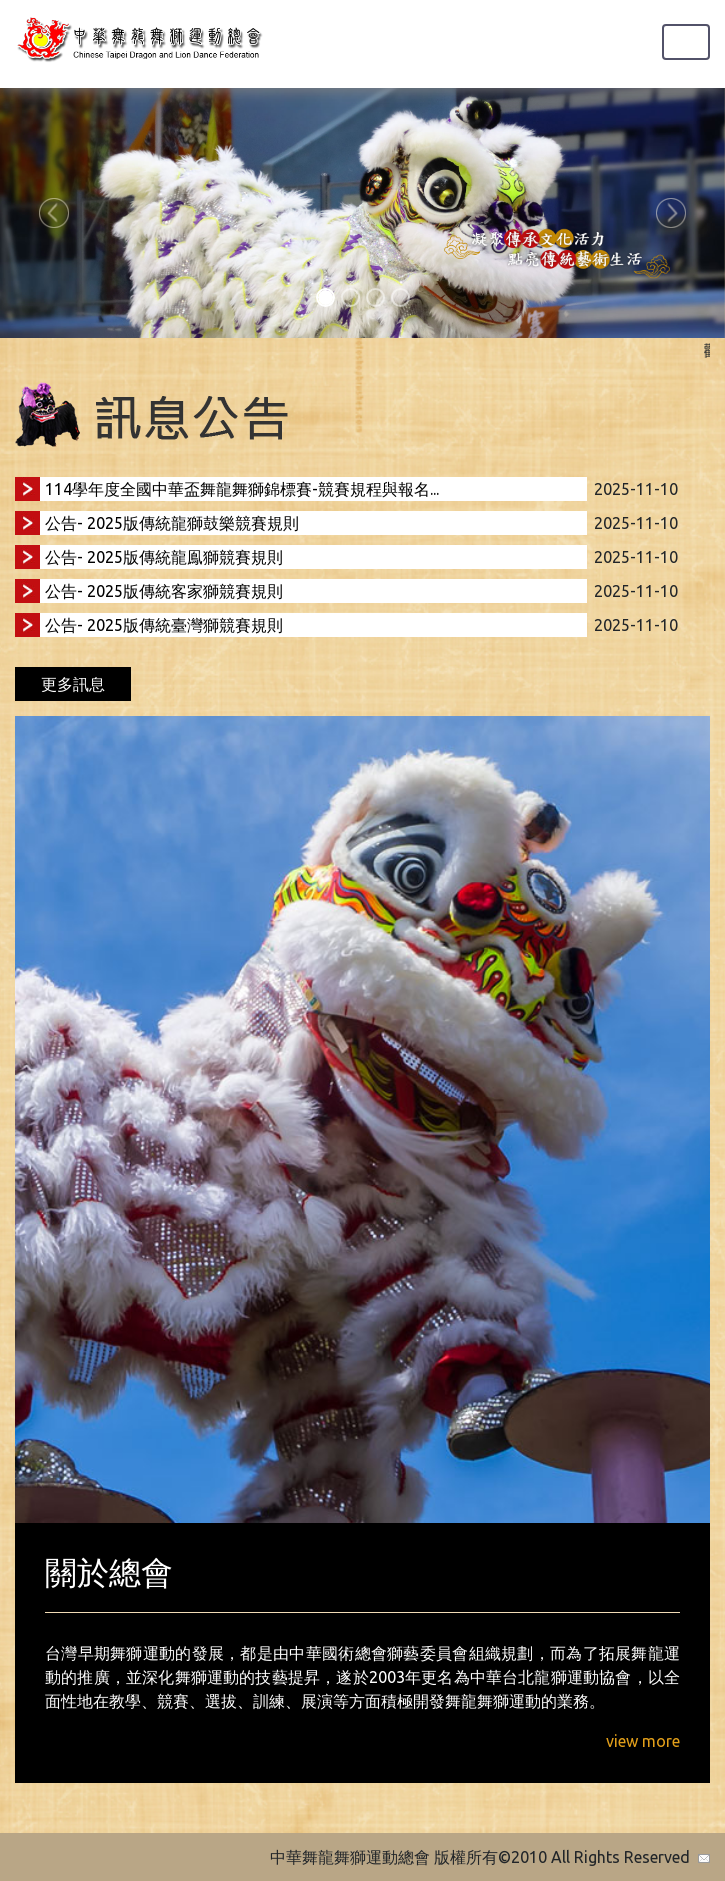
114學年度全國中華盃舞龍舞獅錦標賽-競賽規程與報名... (242, 489)
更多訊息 (73, 684)
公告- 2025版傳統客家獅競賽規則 (164, 591)
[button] (54, 213)
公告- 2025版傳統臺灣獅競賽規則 (164, 625)
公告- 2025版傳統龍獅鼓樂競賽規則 (172, 523)
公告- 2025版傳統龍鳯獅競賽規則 (164, 557)
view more (643, 1741)
